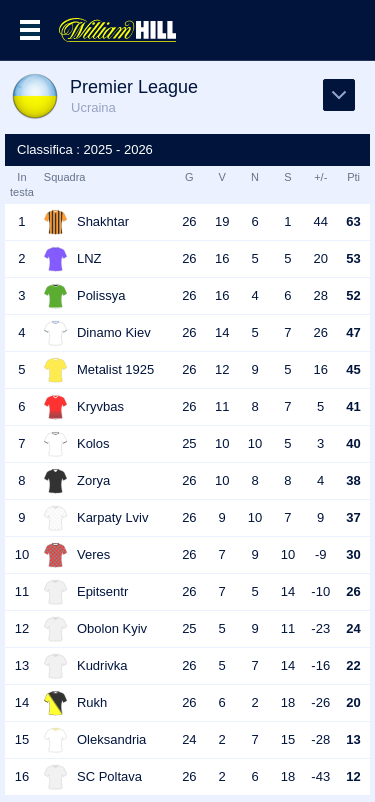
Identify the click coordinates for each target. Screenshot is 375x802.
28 (321, 295)
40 (353, 443)
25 (189, 443)
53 (353, 258)
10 (222, 443)
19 (222, 221)
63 (353, 221)
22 (353, 665)
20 (321, 258)
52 (353, 295)
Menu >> (30, 30)
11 (222, 406)
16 (222, 258)
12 (222, 369)
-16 (320, 665)
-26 (320, 702)
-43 (320, 776)
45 (353, 369)
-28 (320, 739)
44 (321, 221)
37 (353, 517)
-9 (321, 554)
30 (353, 554)
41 (353, 406)
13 (353, 739)
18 (288, 702)
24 (353, 628)
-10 (320, 591)
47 (353, 332)
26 (189, 221)
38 (353, 480)
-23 (320, 628)
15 (288, 739)
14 (222, 332)
